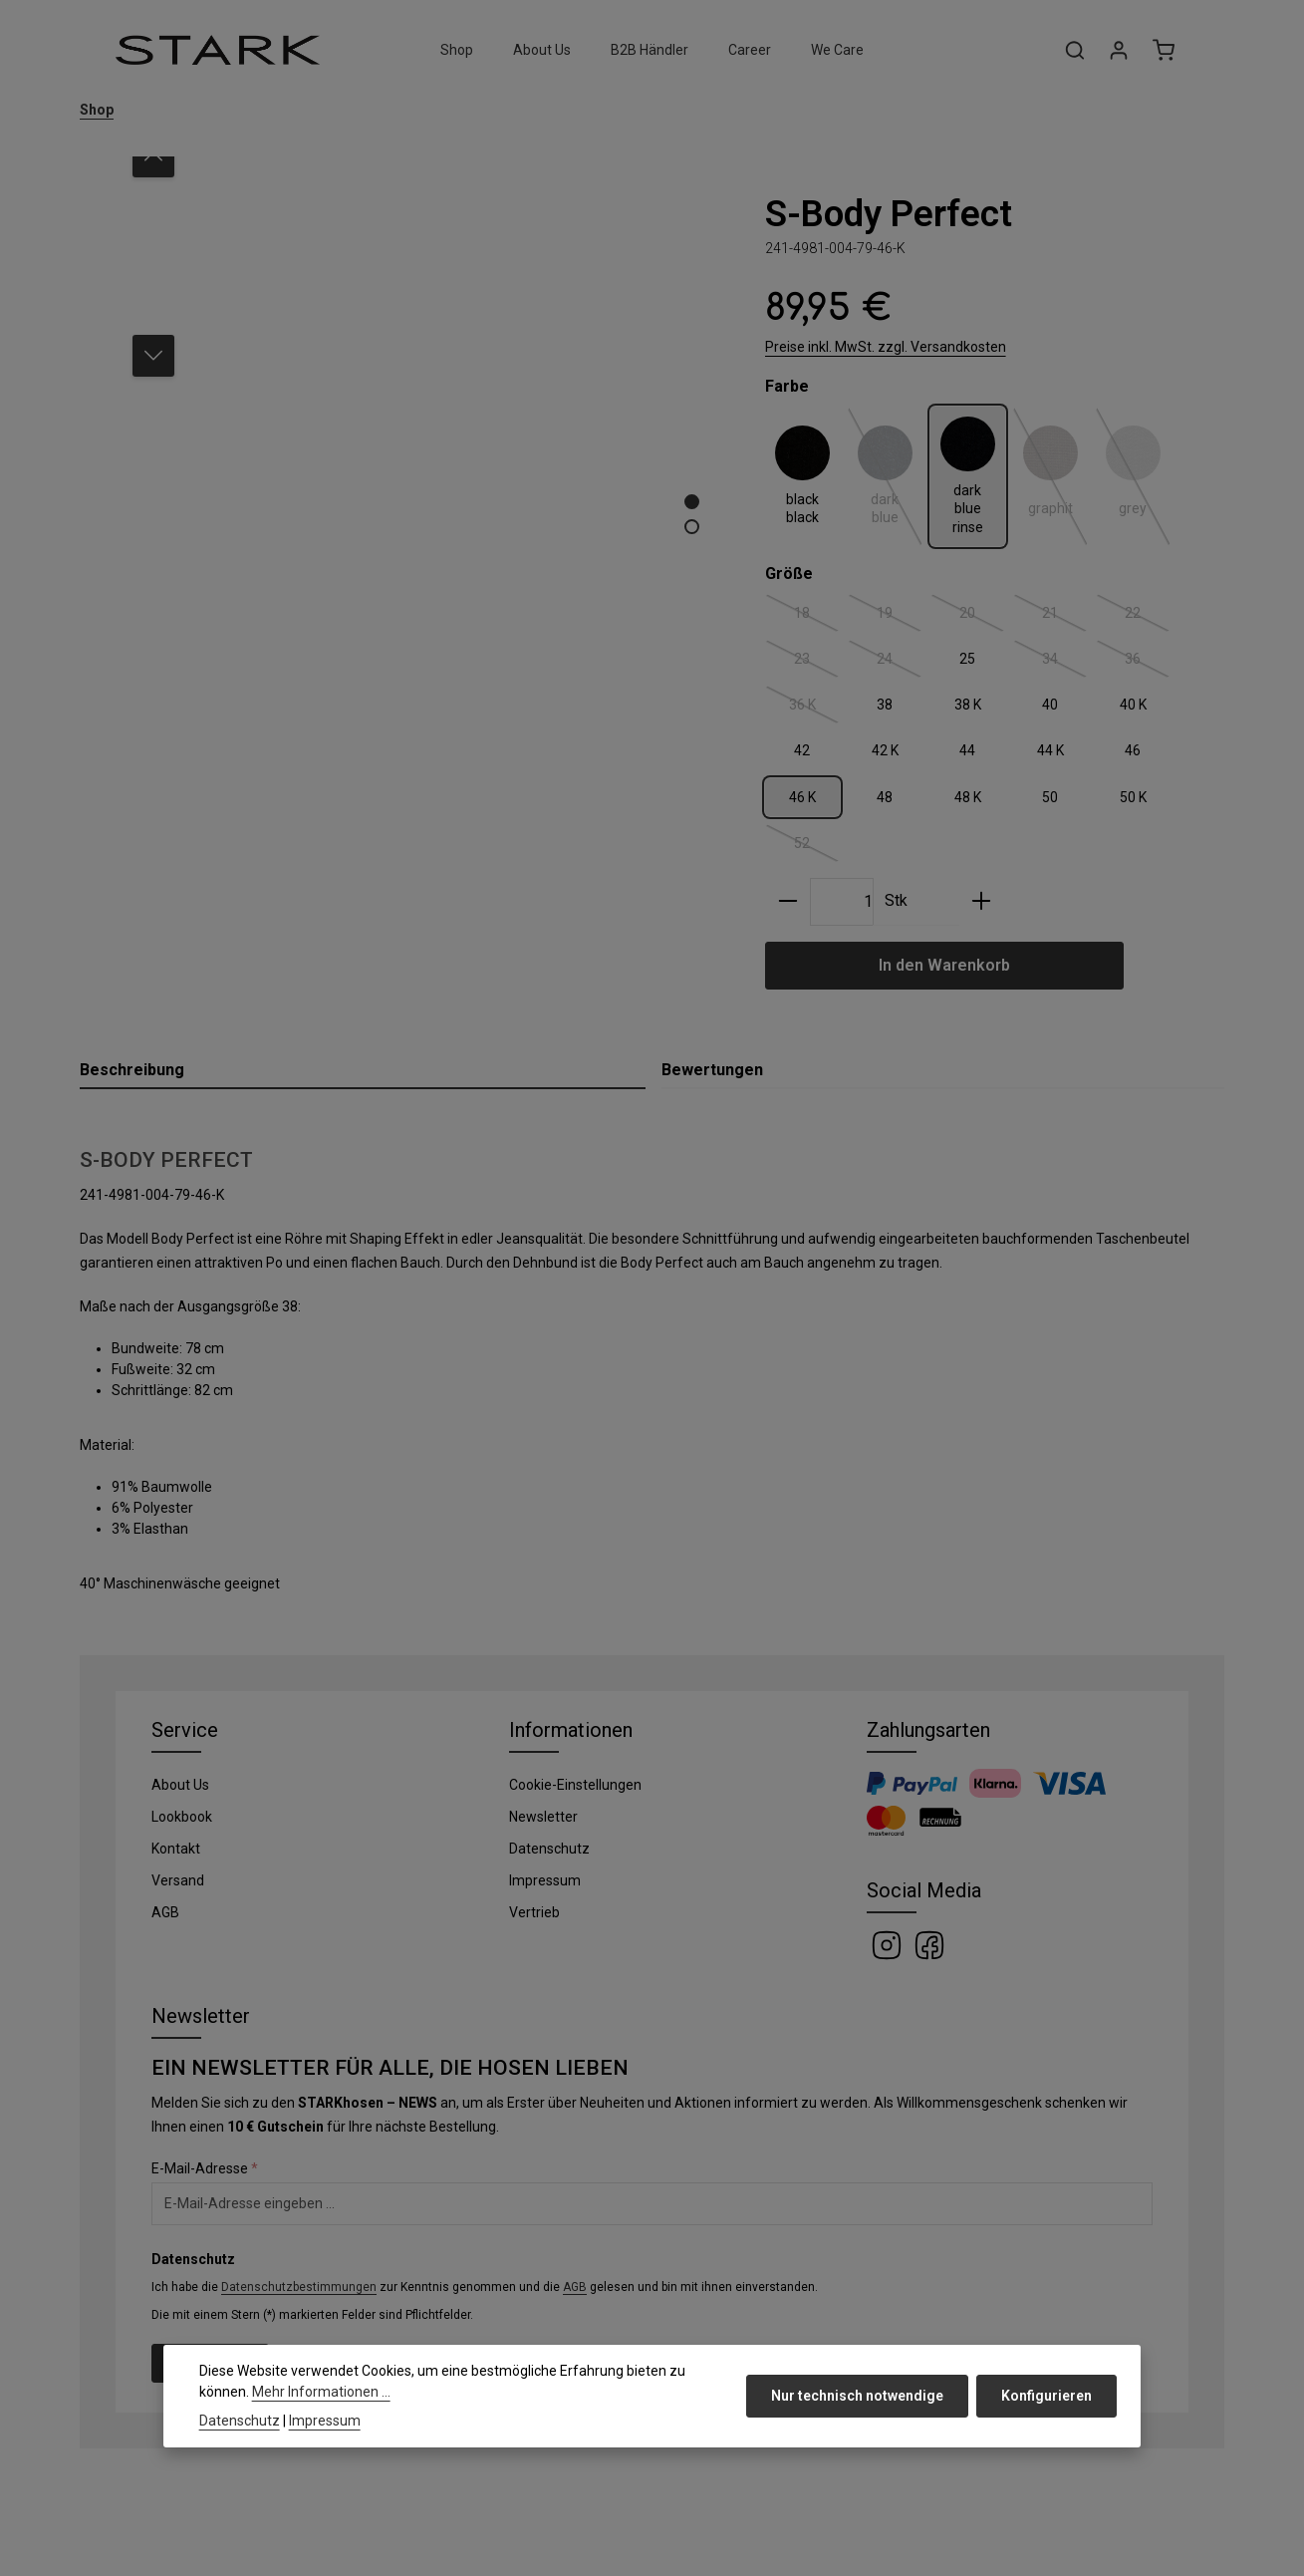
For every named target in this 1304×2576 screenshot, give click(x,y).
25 (967, 659)
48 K (967, 797)
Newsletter (543, 1817)
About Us (180, 1785)
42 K (885, 750)
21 (1065, 617)
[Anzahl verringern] (788, 902)
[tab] (363, 1071)
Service (184, 1730)
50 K (1133, 797)
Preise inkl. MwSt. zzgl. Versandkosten (885, 347)
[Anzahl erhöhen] (981, 902)
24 (899, 663)
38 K (967, 705)
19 (899, 617)
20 (982, 617)
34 (1065, 663)
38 (885, 705)
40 (1050, 705)
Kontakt (175, 1849)
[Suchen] (1075, 50)
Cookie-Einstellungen (575, 1785)
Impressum (545, 1880)
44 (967, 750)
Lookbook (181, 1817)
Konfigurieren (1046, 2396)
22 (1148, 617)
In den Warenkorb (944, 965)
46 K (802, 797)
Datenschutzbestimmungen (299, 2287)
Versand (177, 1880)
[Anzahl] (842, 902)
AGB (165, 1912)
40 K (1133, 705)
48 (885, 797)
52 (817, 847)
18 (817, 617)
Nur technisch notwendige (857, 2396)
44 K (1050, 750)
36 (1148, 663)
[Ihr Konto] (1119, 50)
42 (802, 750)
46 (1133, 750)
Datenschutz (549, 1849)
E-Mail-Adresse (204, 2168)
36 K (814, 708)
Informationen (571, 1730)
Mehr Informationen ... (321, 2392)
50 (1050, 797)
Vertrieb (534, 1912)
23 (817, 663)
